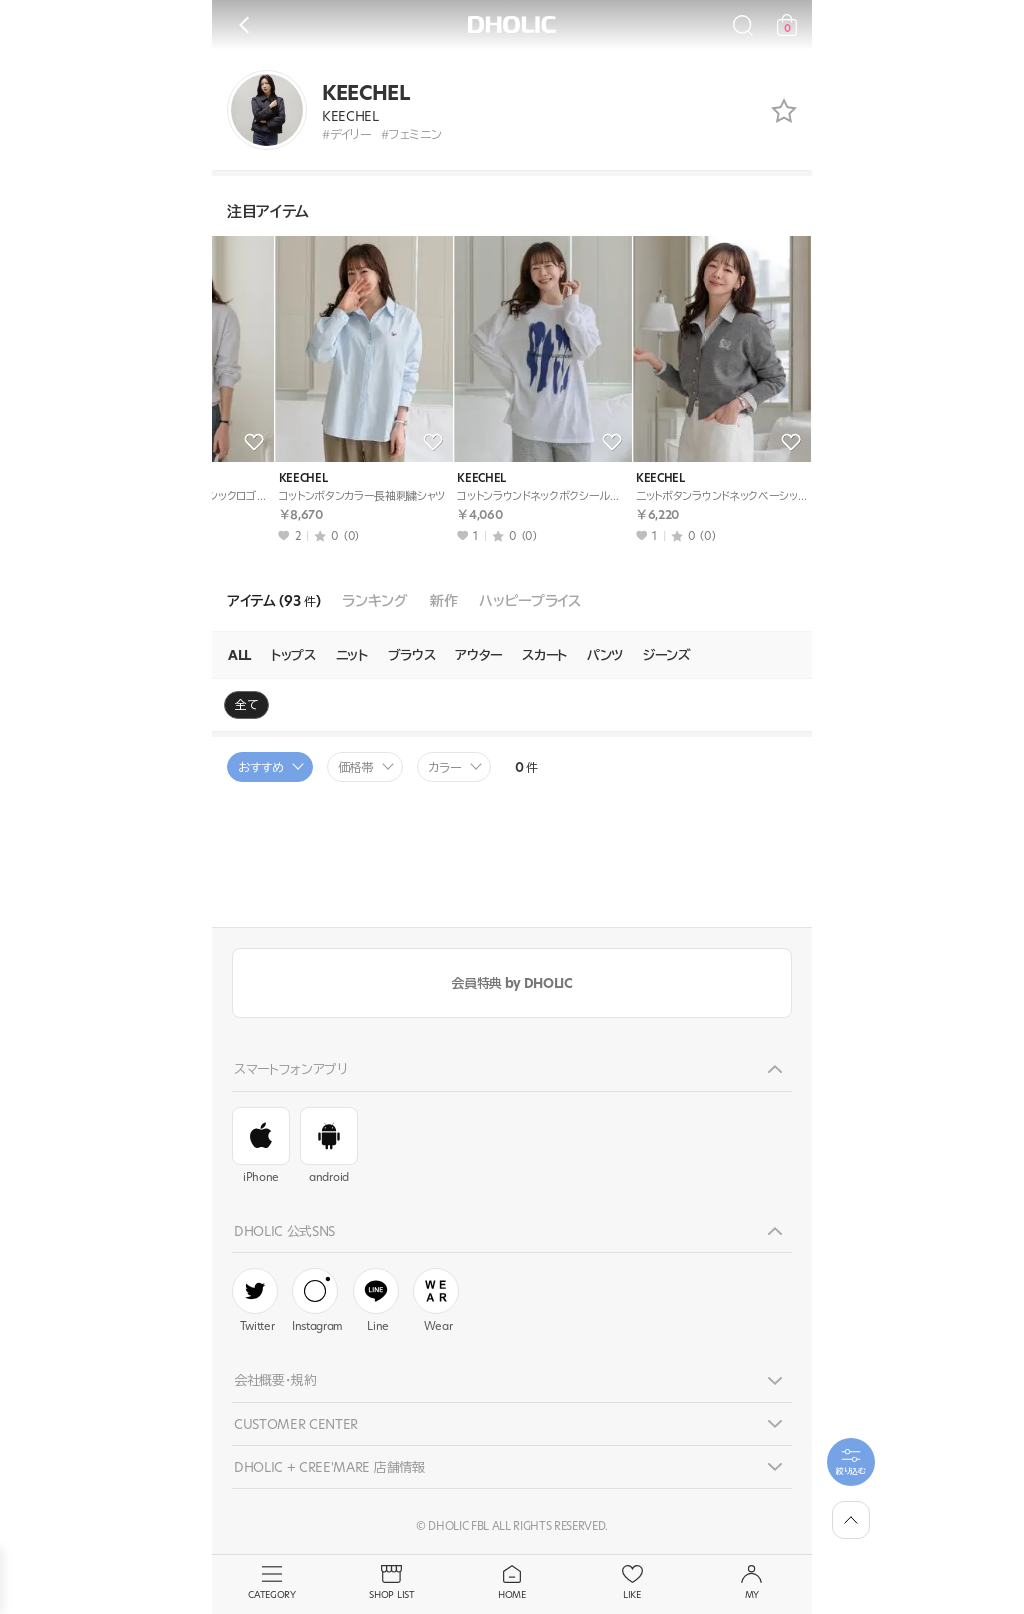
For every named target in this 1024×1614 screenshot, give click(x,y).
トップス (293, 655)
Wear (436, 1301)
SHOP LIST (392, 1583)
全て (246, 704)
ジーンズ (667, 655)
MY (752, 1583)
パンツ (605, 655)
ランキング (374, 601)
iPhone (261, 1146)
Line (376, 1301)
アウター (478, 655)
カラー (445, 767)
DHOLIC (512, 24)
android (329, 1146)
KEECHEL (249, 478)
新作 (443, 601)
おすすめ (261, 767)
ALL (239, 655)
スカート (544, 655)
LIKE (632, 1583)
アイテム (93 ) (273, 601)
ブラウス (412, 655)
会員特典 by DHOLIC (511, 983)
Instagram (317, 1301)
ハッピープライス (529, 601)
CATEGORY (272, 1583)
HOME (512, 1583)
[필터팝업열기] (851, 1462)
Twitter (255, 1301)
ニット (352, 655)
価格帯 (356, 767)
